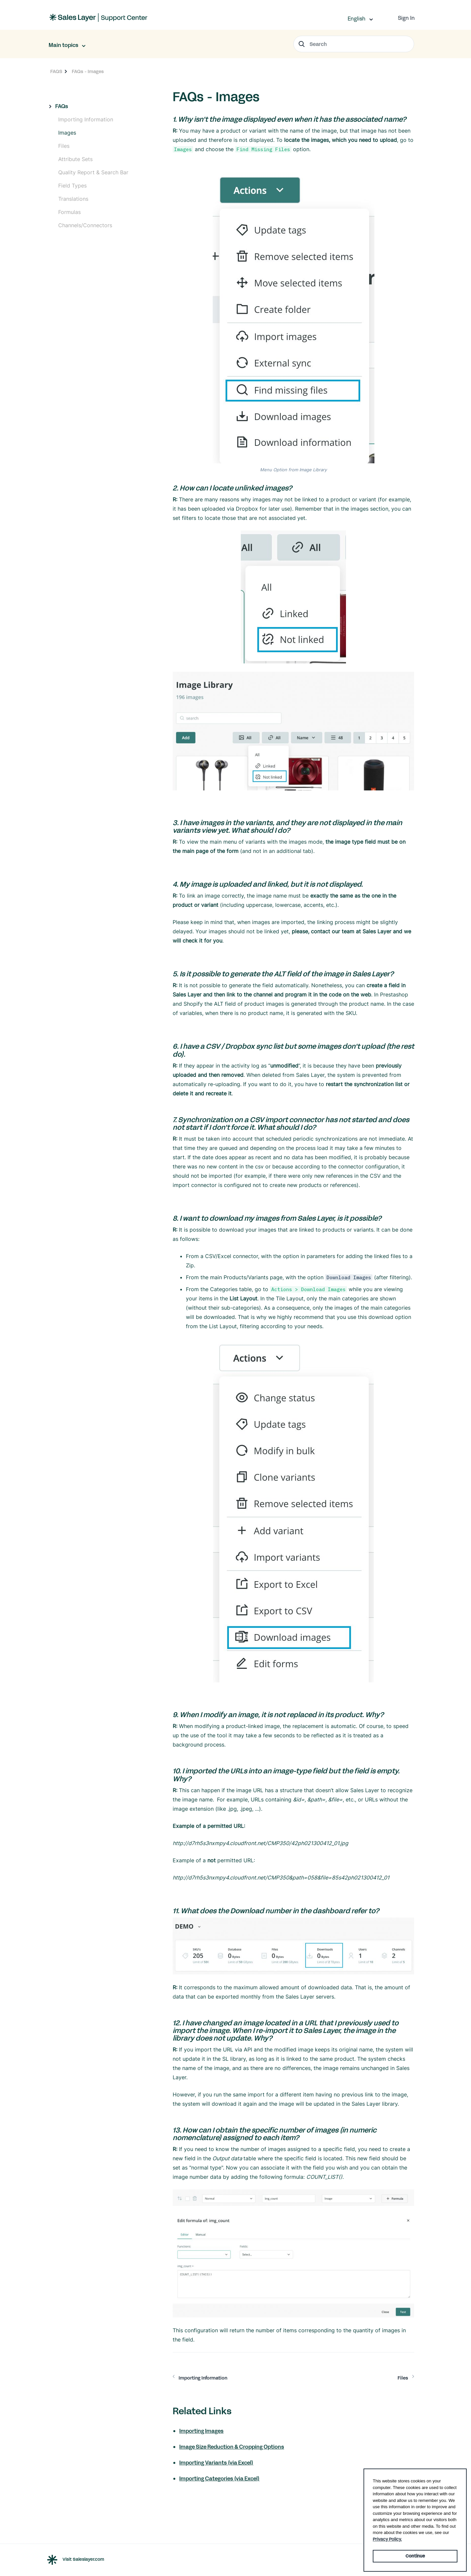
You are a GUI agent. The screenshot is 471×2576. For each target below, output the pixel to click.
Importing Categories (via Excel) (219, 2478)
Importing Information (85, 119)
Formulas (69, 212)
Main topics (64, 45)
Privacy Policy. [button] (387, 2539)
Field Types (72, 185)
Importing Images (201, 2431)
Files (63, 146)
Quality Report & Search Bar (93, 172)
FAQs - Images (88, 71)
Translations (73, 198)
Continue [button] (415, 2556)
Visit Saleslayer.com (83, 2560)
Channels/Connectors (85, 225)
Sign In (406, 18)
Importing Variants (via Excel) (216, 2463)
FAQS (56, 71)
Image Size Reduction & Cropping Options (231, 2447)
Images (67, 132)
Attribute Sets (75, 159)
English (357, 18)
